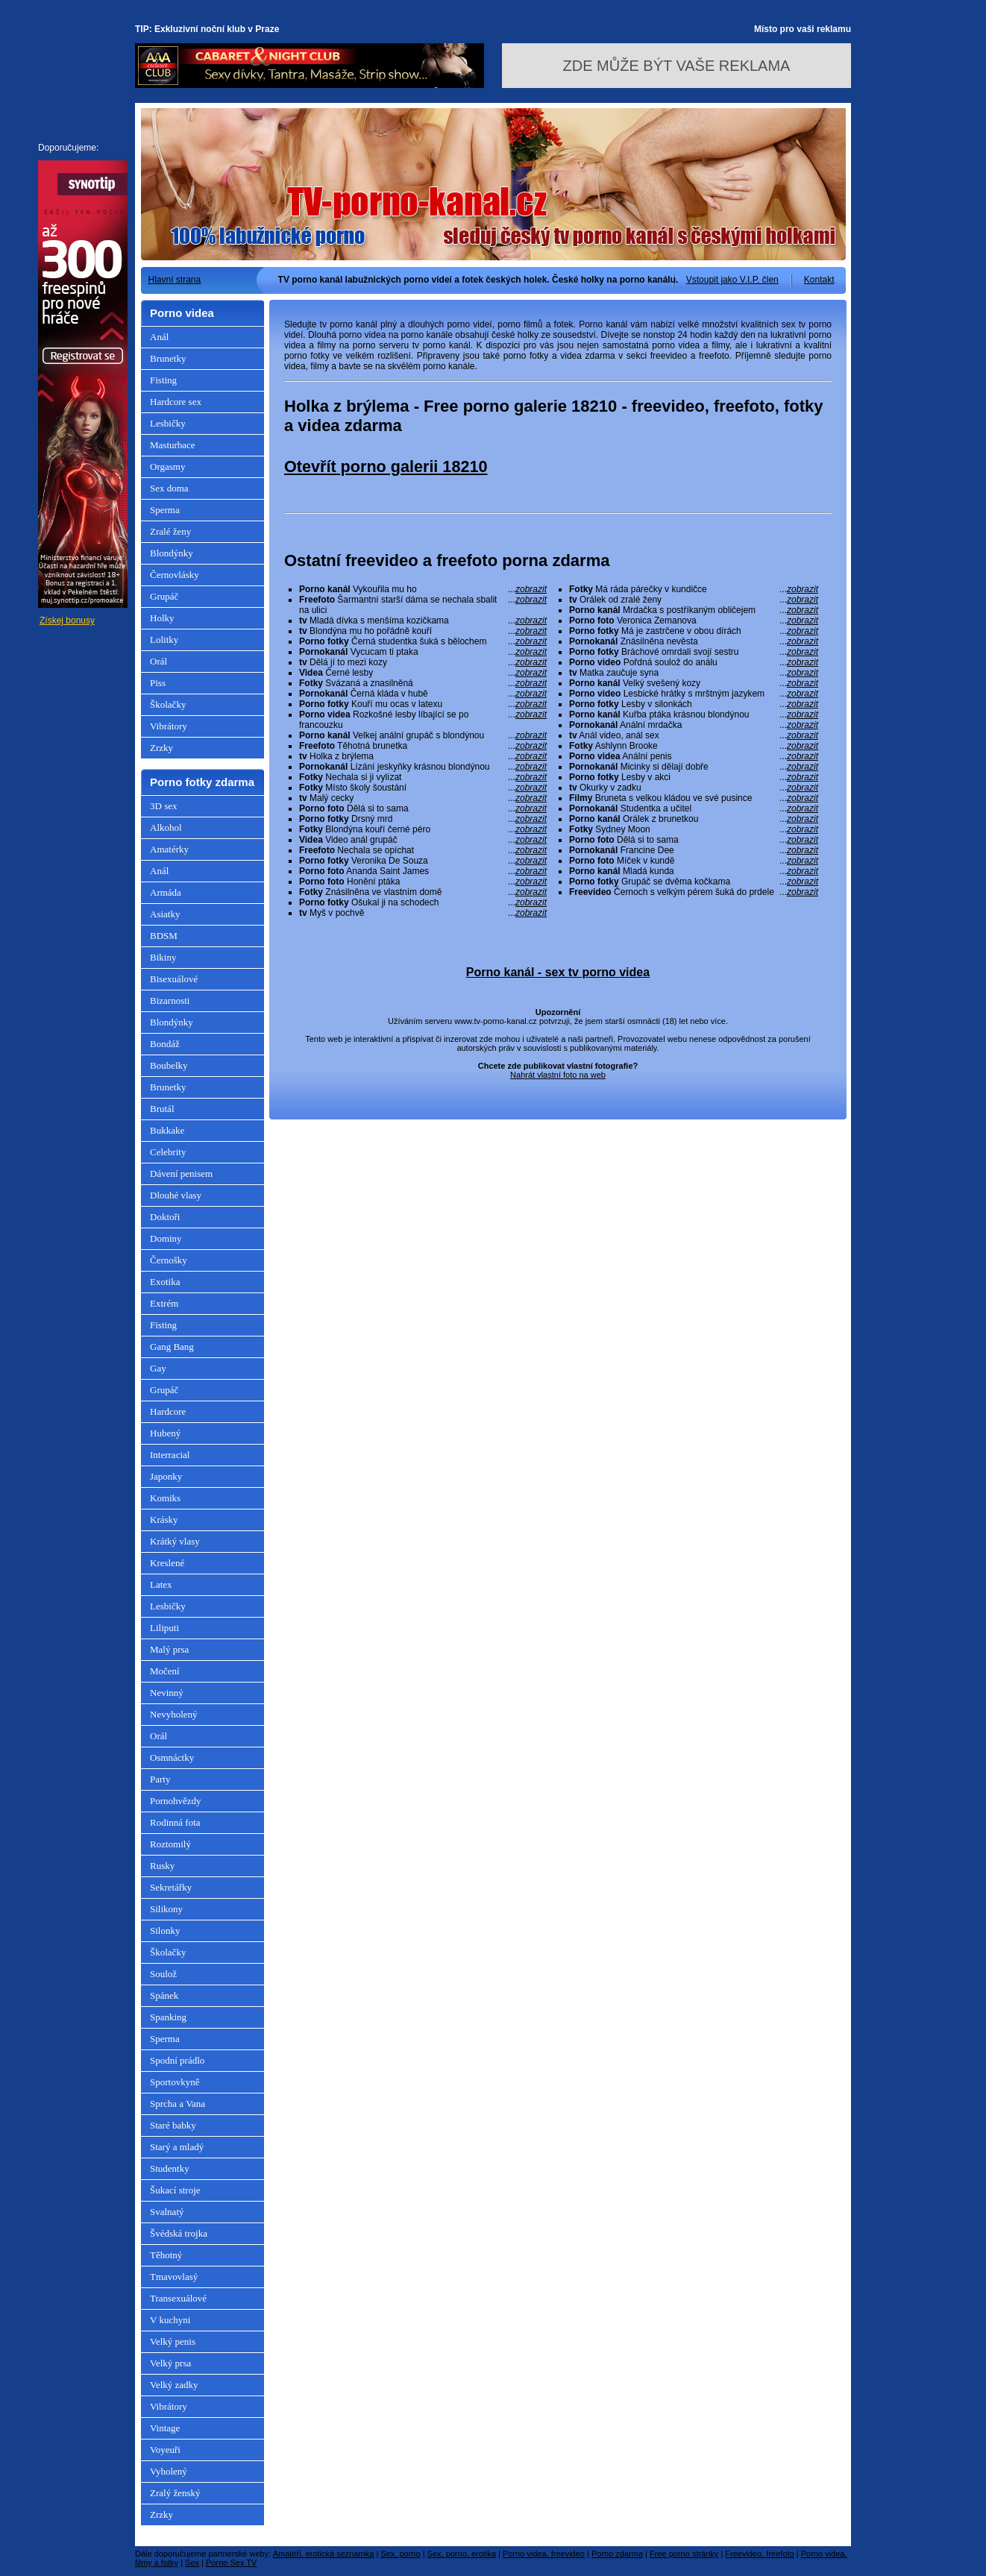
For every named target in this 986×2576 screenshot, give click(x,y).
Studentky (169, 2168)
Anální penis (693, 756)
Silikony (166, 1908)
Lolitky (164, 639)
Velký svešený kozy (693, 683)
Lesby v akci (693, 777)
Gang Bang (172, 1346)
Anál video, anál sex (693, 735)
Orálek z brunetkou (693, 819)
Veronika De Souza (423, 860)
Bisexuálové (174, 978)
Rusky (162, 1865)
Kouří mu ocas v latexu (423, 704)
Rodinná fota (175, 1822)
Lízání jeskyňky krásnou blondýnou (423, 766)
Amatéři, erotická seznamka (323, 2553)
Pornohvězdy (175, 1800)
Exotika (165, 1281)
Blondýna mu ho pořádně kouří (423, 631)
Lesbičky (168, 423)
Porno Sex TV (231, 2562)
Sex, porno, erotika (461, 2553)
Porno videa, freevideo (544, 2553)
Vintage (165, 2428)
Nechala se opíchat (423, 850)
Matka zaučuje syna (693, 672)
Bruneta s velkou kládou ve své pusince (693, 798)
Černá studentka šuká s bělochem (423, 641)
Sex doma (169, 488)
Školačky (168, 704)
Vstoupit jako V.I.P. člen (732, 279)
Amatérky (169, 849)
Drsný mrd (423, 819)
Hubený (165, 1433)
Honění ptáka (423, 881)
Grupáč (164, 596)
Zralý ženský (175, 2492)
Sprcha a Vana (177, 2103)
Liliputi (164, 1627)
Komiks (165, 1498)
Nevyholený (174, 1714)
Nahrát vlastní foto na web (558, 1074)
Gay (158, 1368)
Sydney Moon (693, 829)
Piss (158, 682)
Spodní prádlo (177, 2060)
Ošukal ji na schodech (423, 902)
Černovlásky (174, 574)
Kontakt (819, 279)
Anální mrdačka (693, 725)
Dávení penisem (181, 1173)
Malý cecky (423, 798)
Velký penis (172, 2341)
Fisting (163, 380)
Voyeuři (165, 2449)
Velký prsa (170, 2363)
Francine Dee (693, 850)
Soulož (163, 1973)
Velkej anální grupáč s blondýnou (423, 735)
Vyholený (168, 2471)
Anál (159, 336)
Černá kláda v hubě (423, 693)
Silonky (165, 1930)
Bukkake (167, 1130)
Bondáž (165, 1043)
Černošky (168, 1260)
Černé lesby (423, 672)
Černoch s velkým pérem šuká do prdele (693, 892)
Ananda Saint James (423, 871)
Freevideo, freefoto (759, 2553)
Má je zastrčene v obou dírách (693, 631)
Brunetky (168, 358)
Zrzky (161, 747)
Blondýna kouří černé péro (423, 829)
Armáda (165, 892)
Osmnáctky (172, 1757)
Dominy (166, 1238)
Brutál (162, 1108)
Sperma (165, 509)
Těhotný (166, 2255)
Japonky (166, 1476)
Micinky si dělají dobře (693, 766)
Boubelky (169, 1065)
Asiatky (165, 914)
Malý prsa (169, 1649)
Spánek (164, 1995)
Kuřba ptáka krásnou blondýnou (693, 714)
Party (160, 1779)
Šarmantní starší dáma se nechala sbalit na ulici (423, 604)
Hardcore (168, 1411)
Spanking (168, 2017)
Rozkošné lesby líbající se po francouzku (423, 719)
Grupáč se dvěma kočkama (693, 881)
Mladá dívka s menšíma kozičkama (423, 620)
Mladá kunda (693, 871)
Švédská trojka (178, 2233)
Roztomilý (170, 1844)
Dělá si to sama (423, 808)
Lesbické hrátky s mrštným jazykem (693, 693)
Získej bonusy (67, 620)
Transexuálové (178, 2298)
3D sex (163, 805)
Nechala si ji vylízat (423, 777)
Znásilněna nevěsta (693, 641)
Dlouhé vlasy (175, 1195)
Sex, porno (400, 2553)
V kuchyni (170, 2319)
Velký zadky (174, 2384)
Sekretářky (171, 1887)
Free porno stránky (684, 2553)
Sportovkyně (174, 2081)
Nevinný (166, 1692)
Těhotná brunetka (423, 746)
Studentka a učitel (693, 808)
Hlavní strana (174, 279)
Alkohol (166, 827)
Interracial (169, 1454)
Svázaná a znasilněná (423, 683)
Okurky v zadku (693, 787)
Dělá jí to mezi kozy (423, 662)
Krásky (164, 1519)
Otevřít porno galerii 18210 (385, 466)
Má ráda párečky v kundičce (693, 589)
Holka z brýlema (423, 756)
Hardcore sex (175, 401)
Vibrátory (168, 726)
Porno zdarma (617, 2553)
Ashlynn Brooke (693, 746)
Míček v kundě (693, 860)
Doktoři (165, 1216)
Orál (158, 661)
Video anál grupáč (423, 840)
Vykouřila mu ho (423, 589)
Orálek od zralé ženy (693, 599)
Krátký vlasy (175, 1541)
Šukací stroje (175, 2190)
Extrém (164, 1303)
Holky (162, 617)
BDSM (164, 935)
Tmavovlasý (174, 2276)
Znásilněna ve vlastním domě (423, 892)
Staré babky (173, 2125)
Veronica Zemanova (693, 620)
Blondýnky (171, 553)
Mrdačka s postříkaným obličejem (693, 610)
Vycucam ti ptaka (423, 652)
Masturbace (172, 444)
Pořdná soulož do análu (693, 662)
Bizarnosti (169, 1000)
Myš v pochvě (423, 913)
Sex (192, 2562)
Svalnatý (167, 2211)
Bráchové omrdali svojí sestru (693, 652)
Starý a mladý (177, 2146)
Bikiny (163, 957)
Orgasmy (167, 466)
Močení (165, 1671)
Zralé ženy (170, 531)
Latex (161, 1584)
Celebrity (168, 1151)
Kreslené (167, 1562)
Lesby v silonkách (693, 704)
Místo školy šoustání (423, 787)
